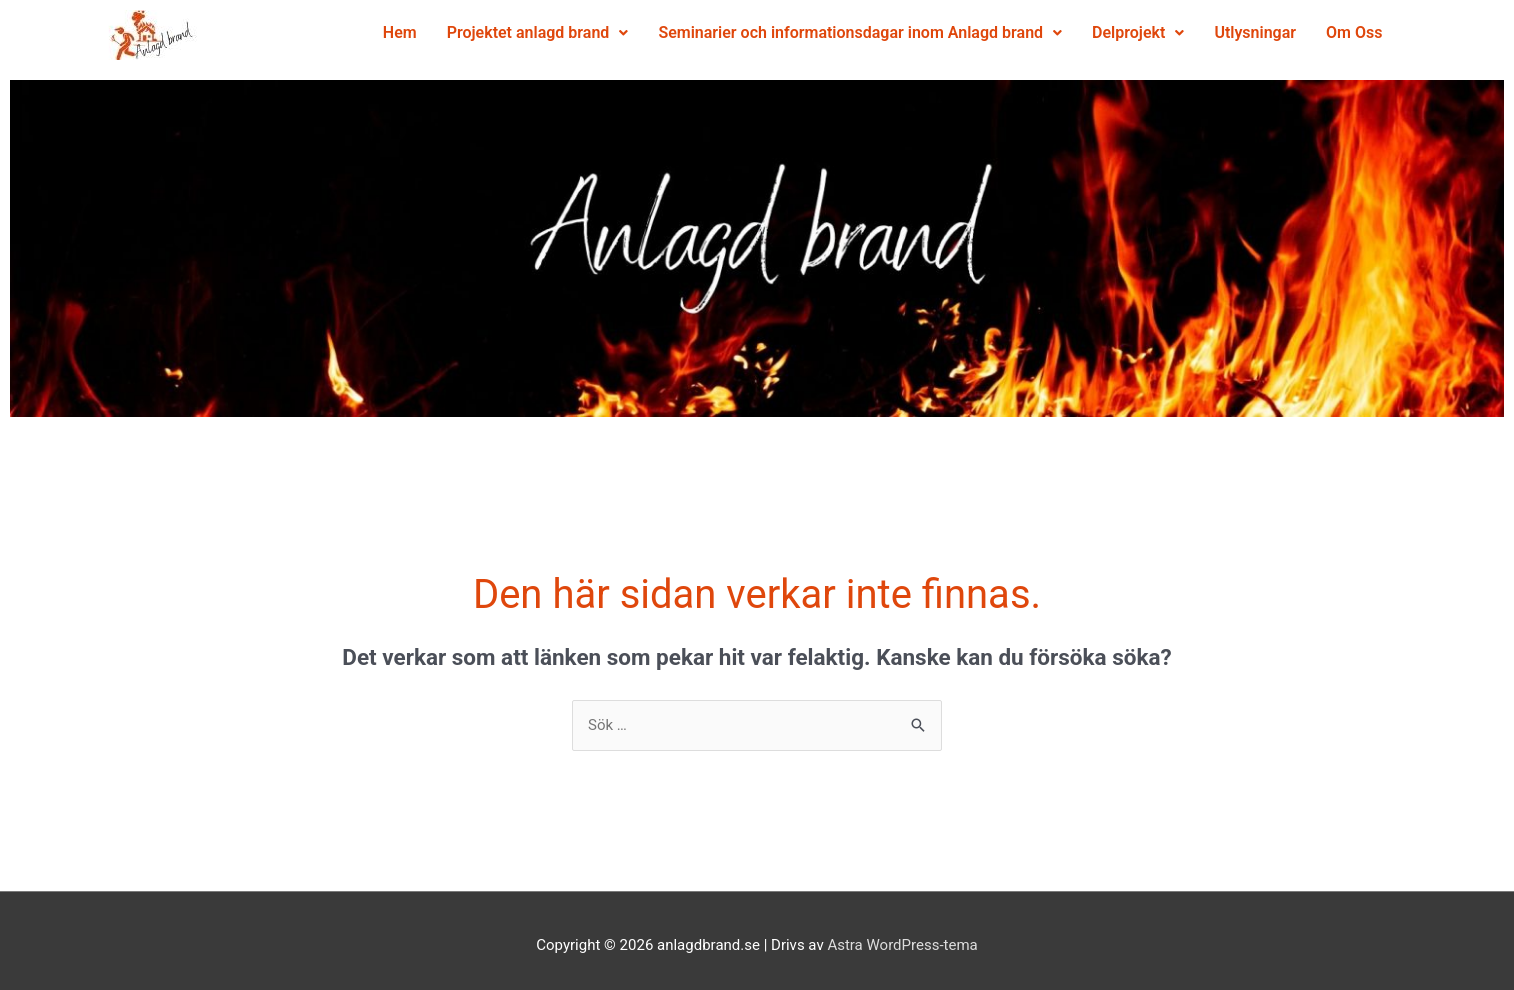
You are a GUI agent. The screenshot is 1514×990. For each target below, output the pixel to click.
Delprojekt (1187, 32)
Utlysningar (1107, 78)
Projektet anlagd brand (587, 32)
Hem (449, 32)
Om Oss (1205, 78)
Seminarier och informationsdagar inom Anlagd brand (910, 32)
